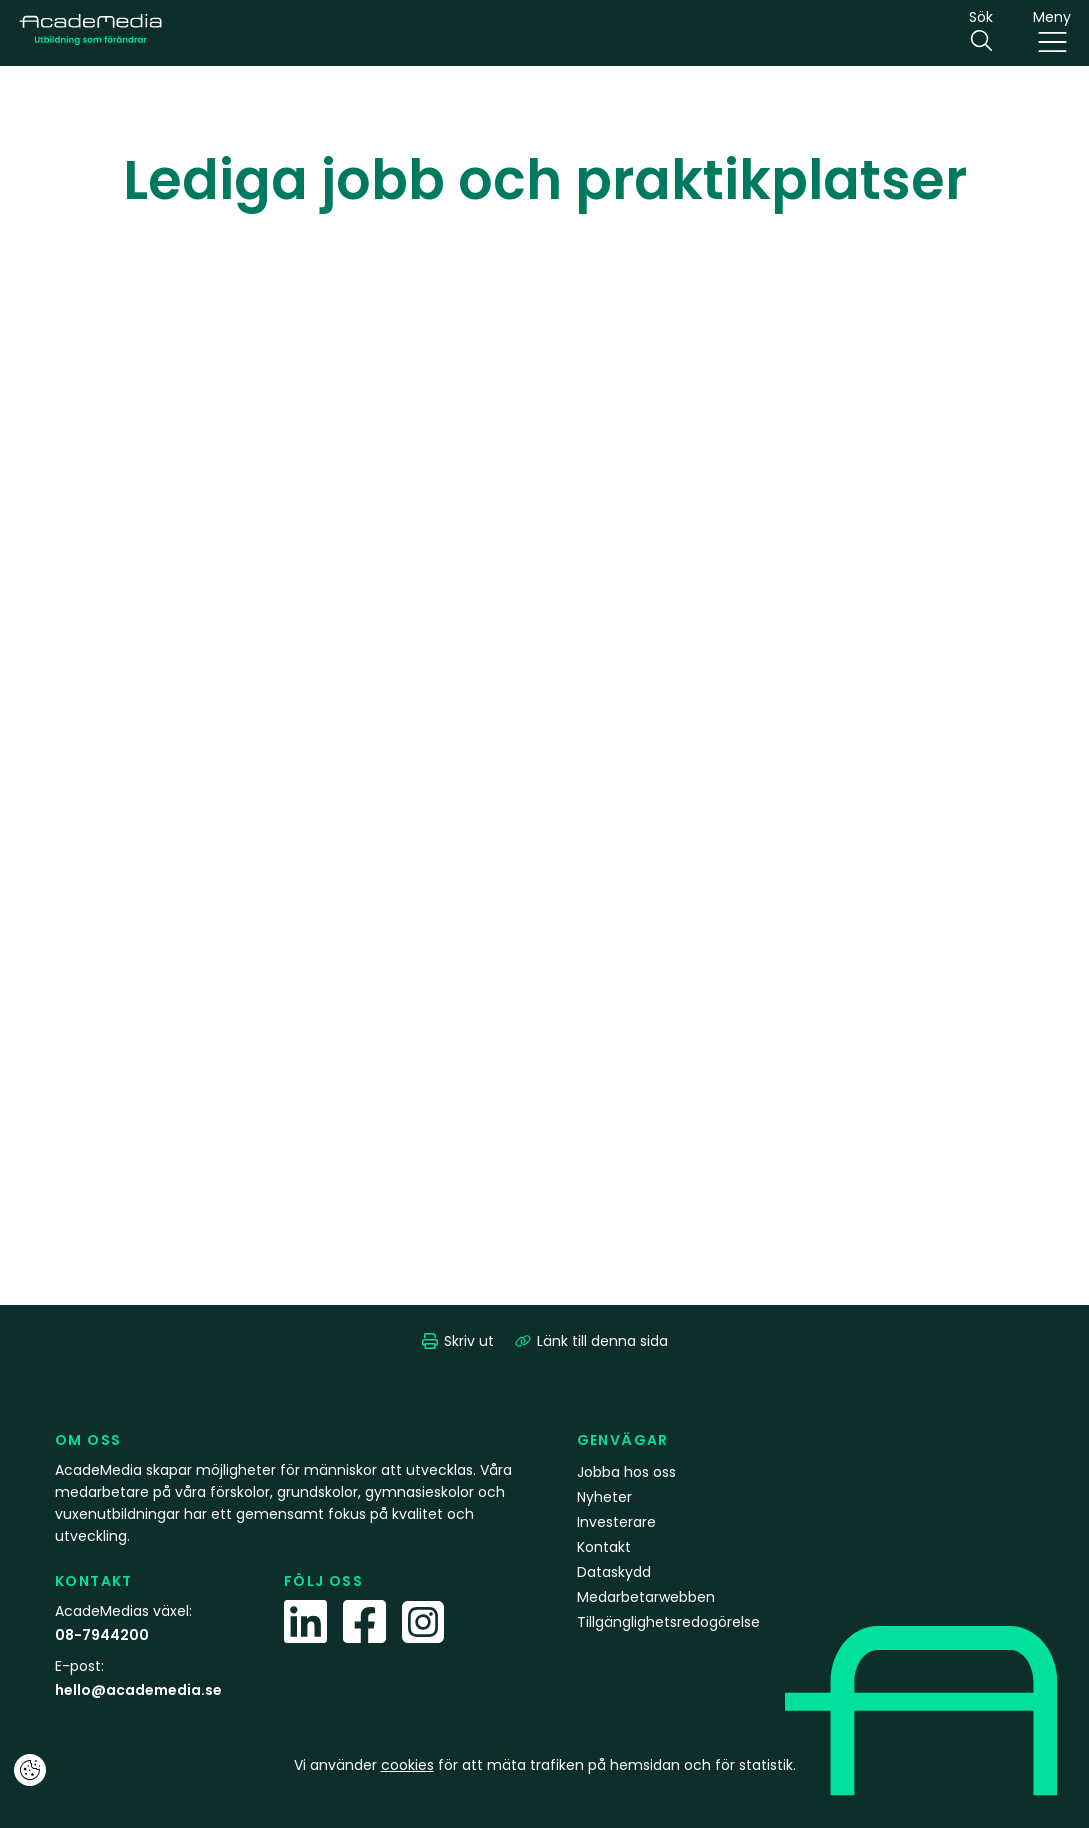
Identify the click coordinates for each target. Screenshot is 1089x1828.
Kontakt (604, 1547)
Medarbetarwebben (646, 1597)
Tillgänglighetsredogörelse (668, 1622)
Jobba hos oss (626, 1472)
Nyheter (604, 1497)
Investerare (616, 1522)
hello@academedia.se (138, 1690)
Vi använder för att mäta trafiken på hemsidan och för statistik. (545, 1765)
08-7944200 (102, 1635)
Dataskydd (614, 1572)
